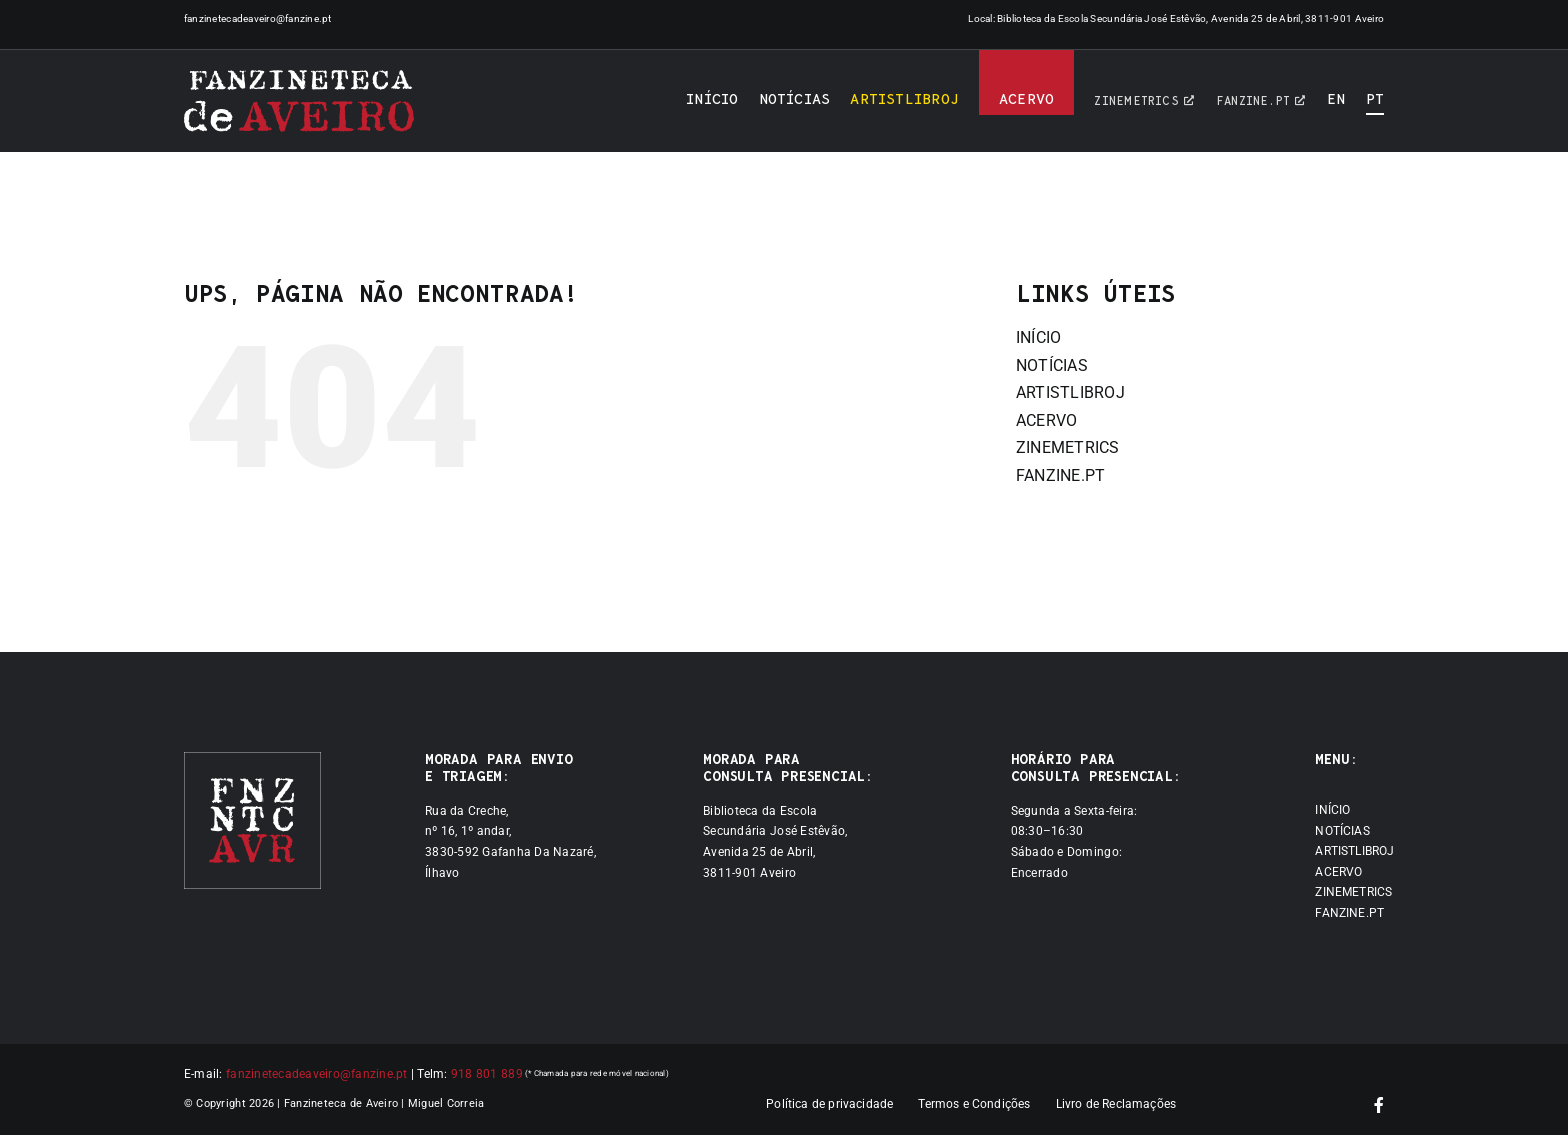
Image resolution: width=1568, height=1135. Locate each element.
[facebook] (1379, 1105)
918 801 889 (487, 1074)
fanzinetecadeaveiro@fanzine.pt (258, 18)
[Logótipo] (299, 101)
